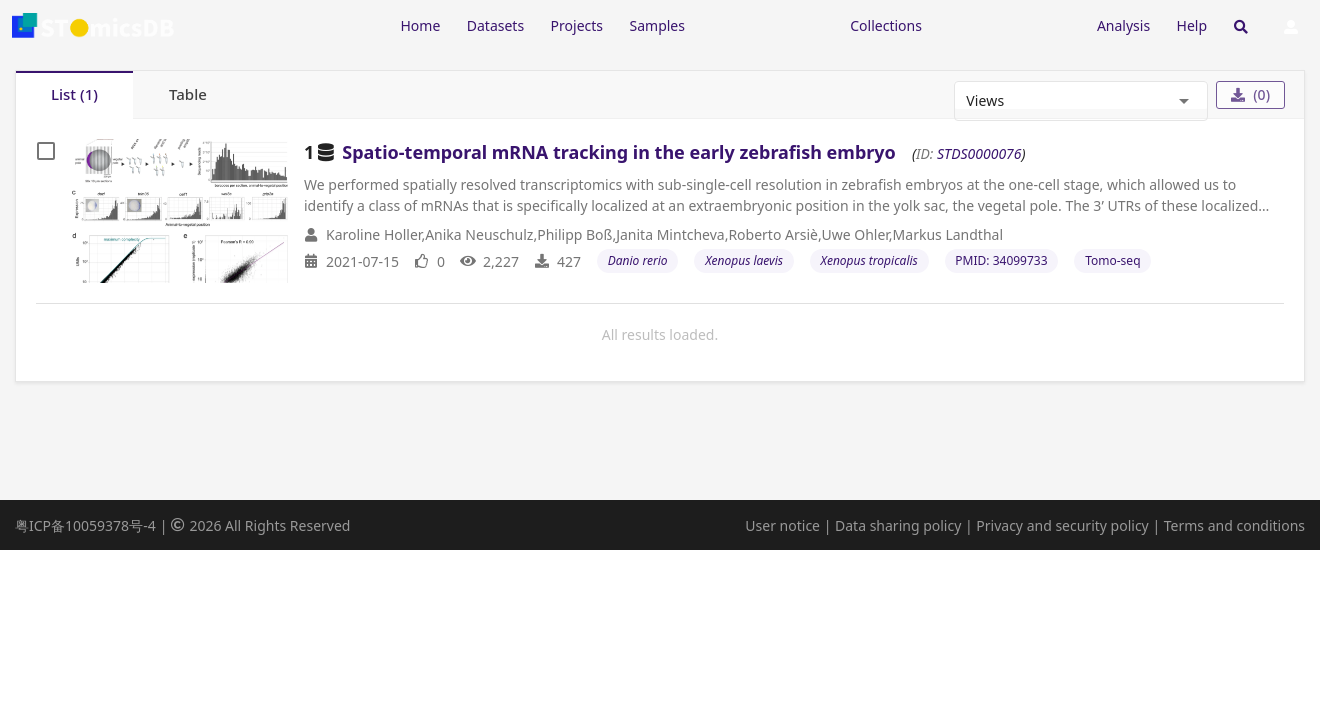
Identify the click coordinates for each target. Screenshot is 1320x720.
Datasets (495, 25)
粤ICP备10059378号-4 (85, 525)
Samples (657, 25)
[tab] (74, 95)
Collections (886, 25)
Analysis (1123, 25)
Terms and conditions (1234, 525)
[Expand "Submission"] (1009, 24)
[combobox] (1066, 101)
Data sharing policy (898, 525)
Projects (577, 25)
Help (1192, 25)
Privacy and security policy (1062, 525)
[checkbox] (46, 151)
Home (420, 25)
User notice (782, 525)
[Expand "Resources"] (767, 24)
